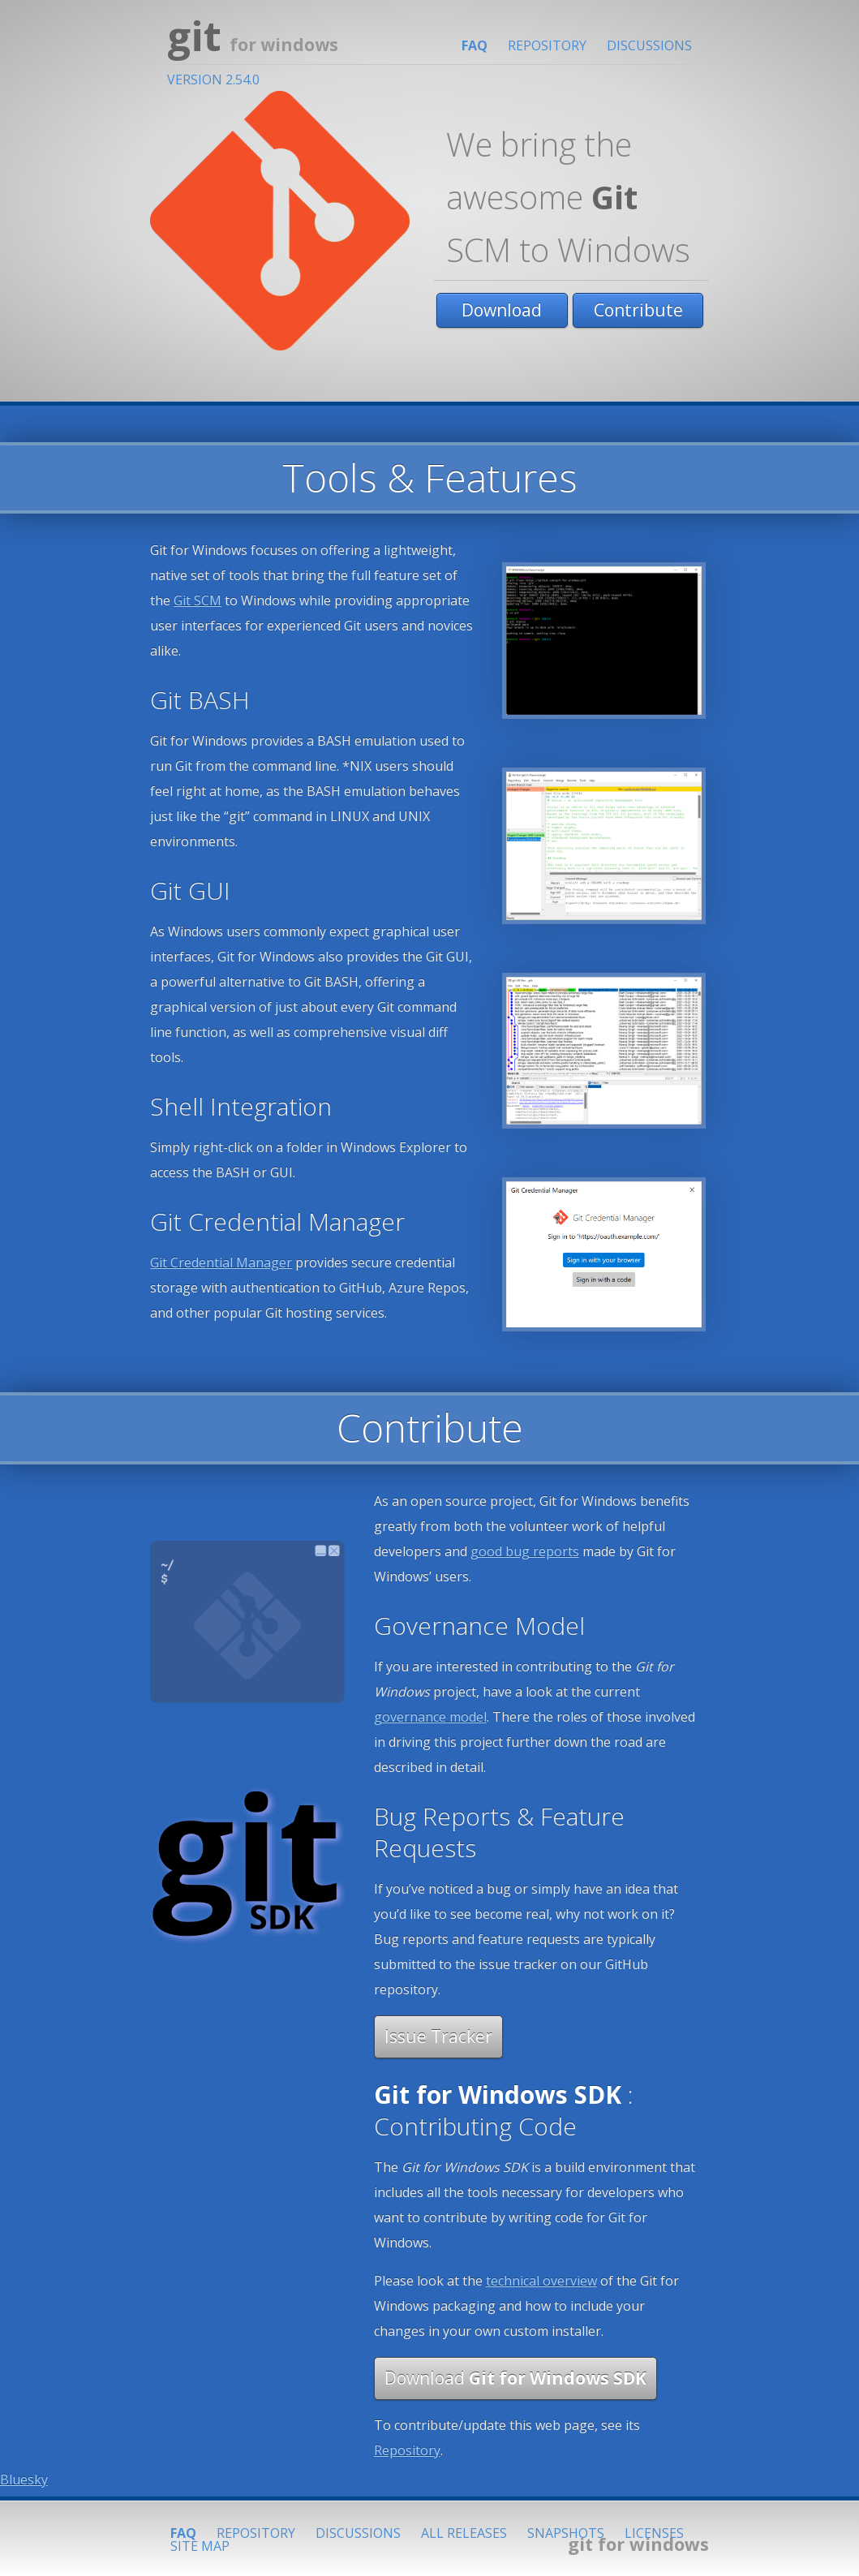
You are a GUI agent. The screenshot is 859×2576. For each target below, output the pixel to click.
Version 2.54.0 (213, 79)
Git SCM (197, 600)
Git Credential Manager (221, 1262)
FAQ (474, 45)
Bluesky (24, 2479)
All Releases (464, 2533)
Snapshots (565, 2533)
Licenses (654, 2533)
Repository (547, 45)
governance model (430, 1717)
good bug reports (524, 1551)
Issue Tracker (438, 2036)
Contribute (638, 310)
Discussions (649, 45)
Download (502, 310)
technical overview (541, 2281)
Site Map (200, 2545)
